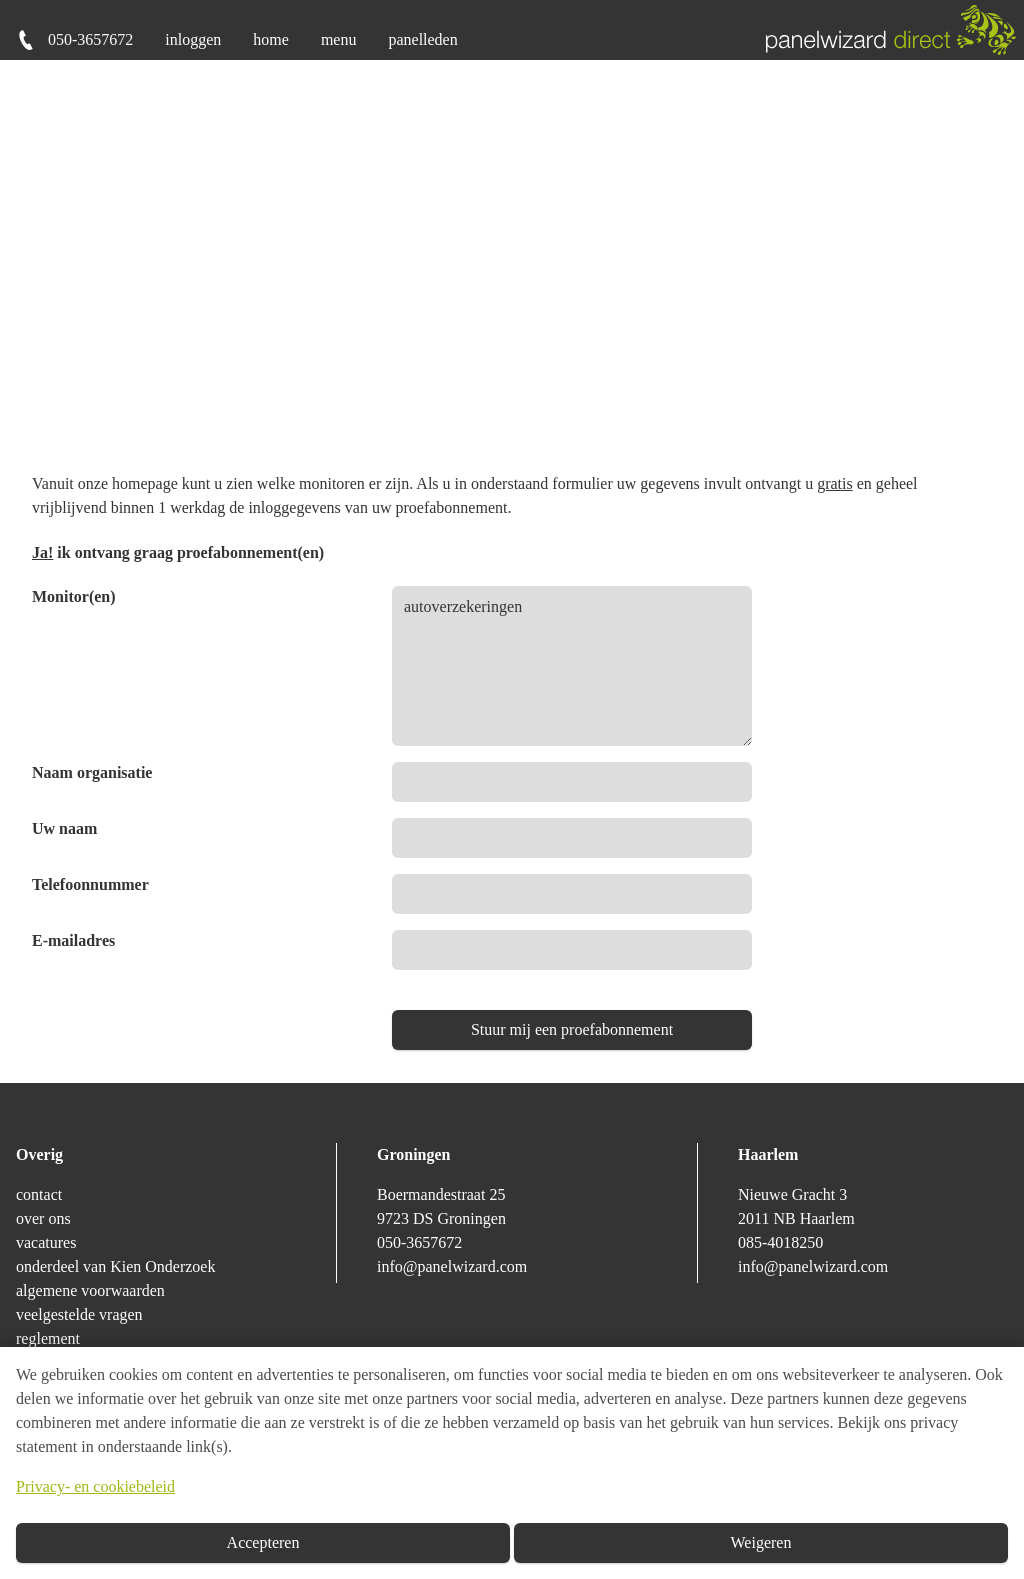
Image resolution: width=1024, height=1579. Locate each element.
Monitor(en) (74, 596)
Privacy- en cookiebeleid (95, 1486)
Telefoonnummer (90, 884)
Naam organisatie (92, 772)
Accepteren (263, 1542)
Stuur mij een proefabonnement (572, 1029)
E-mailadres (73, 940)
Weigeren (761, 1542)
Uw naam (64, 828)
